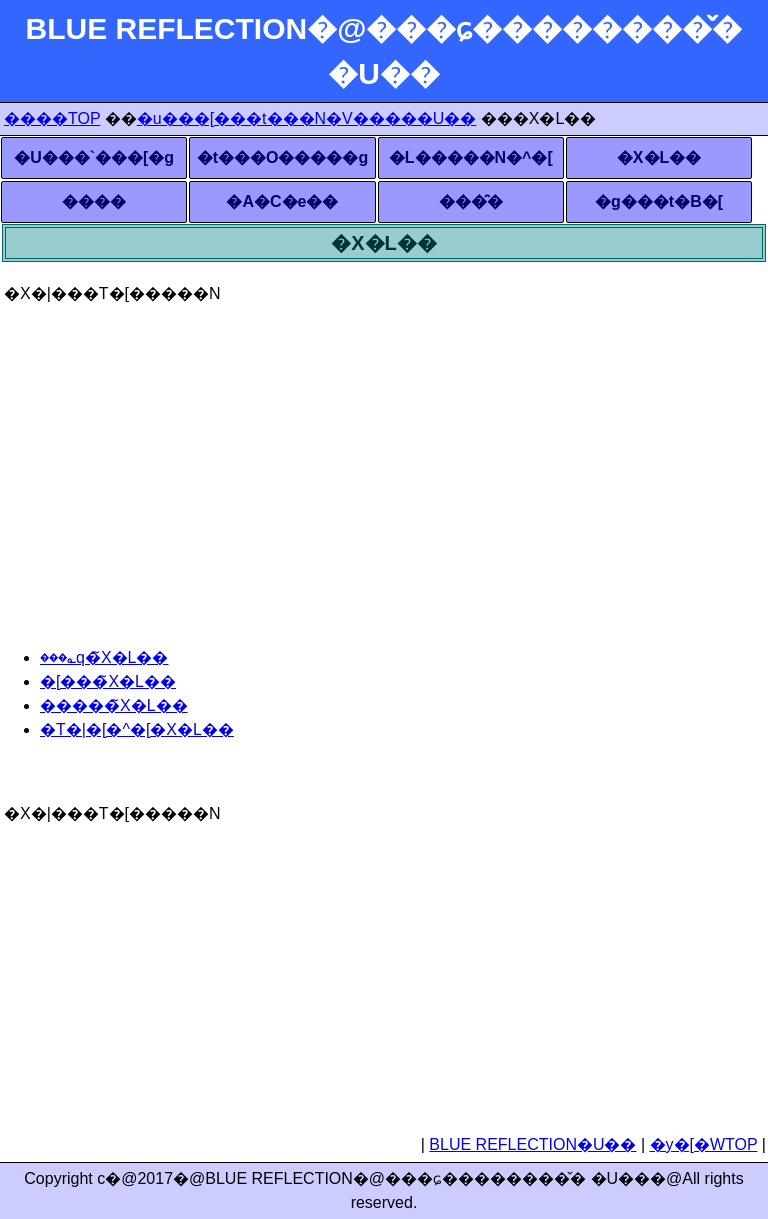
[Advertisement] (384, 446)
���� (94, 201)
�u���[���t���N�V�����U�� (307, 118)
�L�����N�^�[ (471, 157)
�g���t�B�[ (659, 201)
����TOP (52, 118)
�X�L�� (659, 157)
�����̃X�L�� (114, 705)
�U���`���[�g (94, 157)
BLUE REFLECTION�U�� (532, 1144)
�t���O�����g (283, 157)
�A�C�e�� (282, 201)
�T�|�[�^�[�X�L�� (137, 729)
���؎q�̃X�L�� (104, 657)
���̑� (471, 201)
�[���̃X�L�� (108, 681)
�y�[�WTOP (704, 1144)
